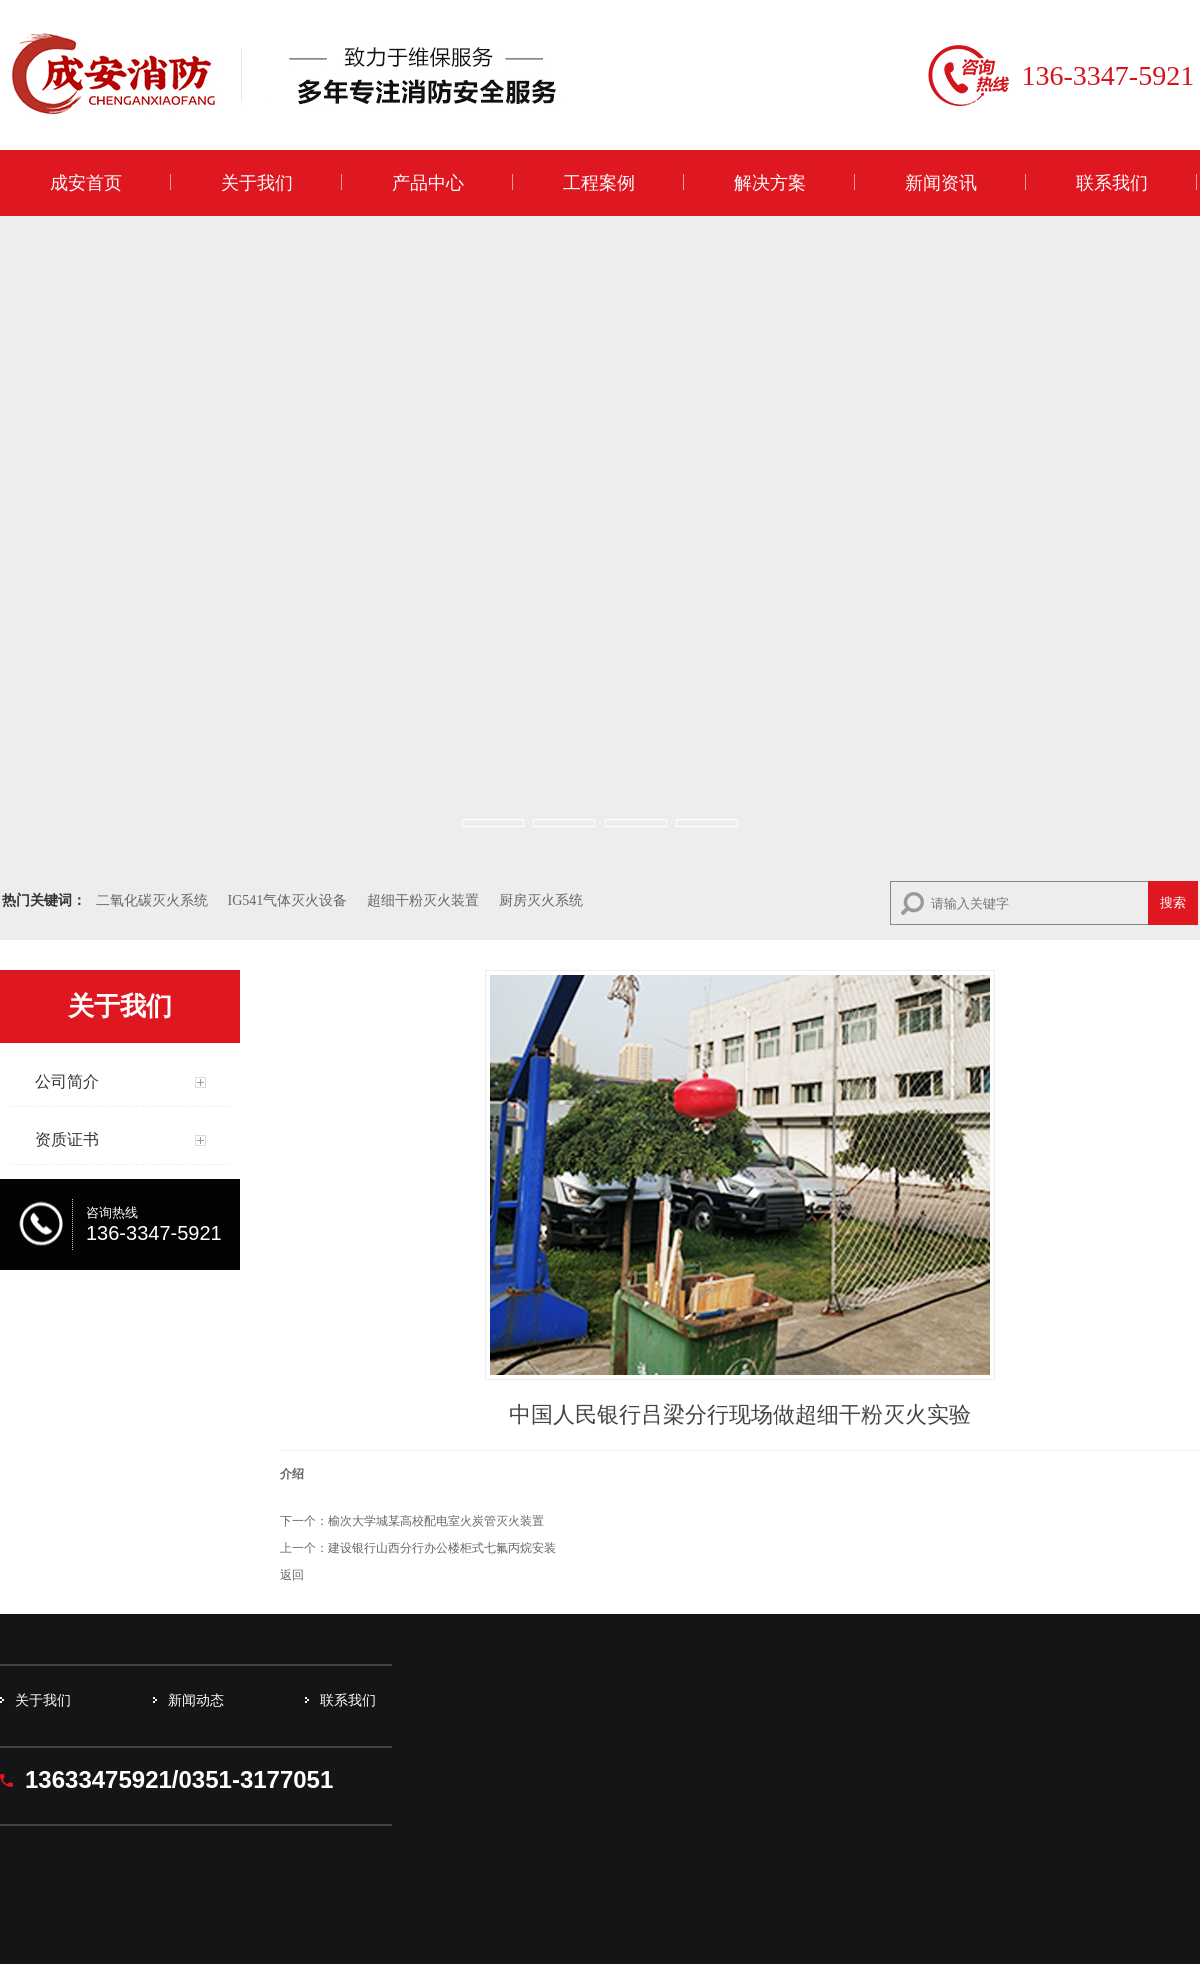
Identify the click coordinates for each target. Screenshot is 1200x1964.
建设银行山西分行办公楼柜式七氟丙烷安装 (442, 1548)
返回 (292, 1575)
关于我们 (257, 183)
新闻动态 (196, 1700)
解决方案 (770, 183)
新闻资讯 (941, 183)
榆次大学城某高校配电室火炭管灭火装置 (436, 1521)
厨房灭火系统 (541, 900)
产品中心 (428, 183)
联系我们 (1112, 183)
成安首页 (86, 183)
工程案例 (599, 183)
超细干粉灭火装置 (423, 900)
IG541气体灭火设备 (288, 900)
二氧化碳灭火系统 (152, 900)
